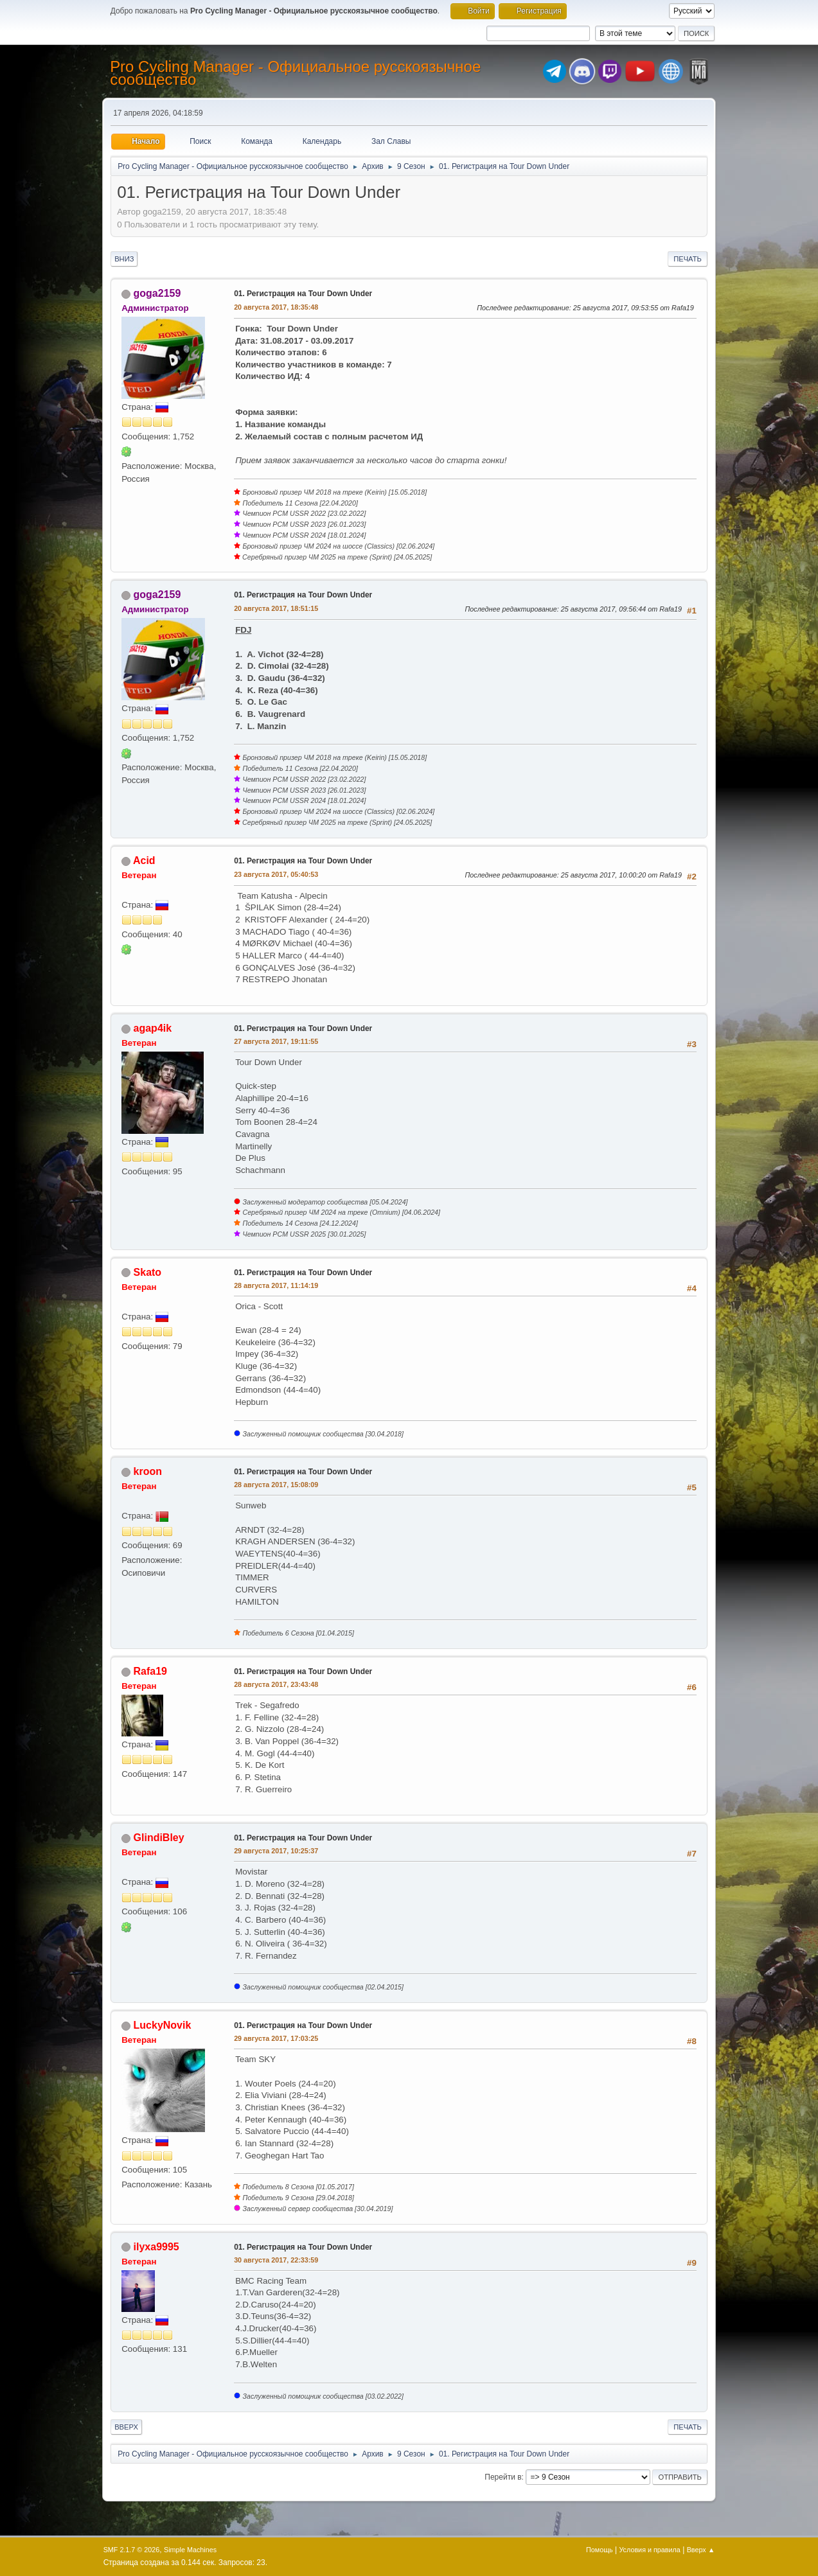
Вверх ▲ (701, 2550)
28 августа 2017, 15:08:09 (276, 1484)
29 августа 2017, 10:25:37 (276, 1851)
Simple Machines (190, 2550)
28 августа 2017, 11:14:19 (276, 1285)
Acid (144, 860)
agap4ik (153, 1028)
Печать (687, 259)
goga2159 (157, 293)
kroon (148, 1471)
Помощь (599, 2550)
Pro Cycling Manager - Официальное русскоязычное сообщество (295, 73)
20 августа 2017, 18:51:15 (276, 608)
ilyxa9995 (156, 2246)
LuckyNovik (162, 2025)
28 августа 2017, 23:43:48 (276, 1684)
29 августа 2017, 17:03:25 (276, 2038)
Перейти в (503, 2477)
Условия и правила (649, 2550)
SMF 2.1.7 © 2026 (131, 2550)
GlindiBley (159, 1837)
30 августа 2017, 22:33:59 (276, 2260)
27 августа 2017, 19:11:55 (276, 1041)
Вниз (124, 259)
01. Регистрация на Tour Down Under (303, 293)
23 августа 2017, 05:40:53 (276, 874)
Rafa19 (150, 1671)
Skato (148, 1272)
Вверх (126, 2427)
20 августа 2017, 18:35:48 (276, 307)
